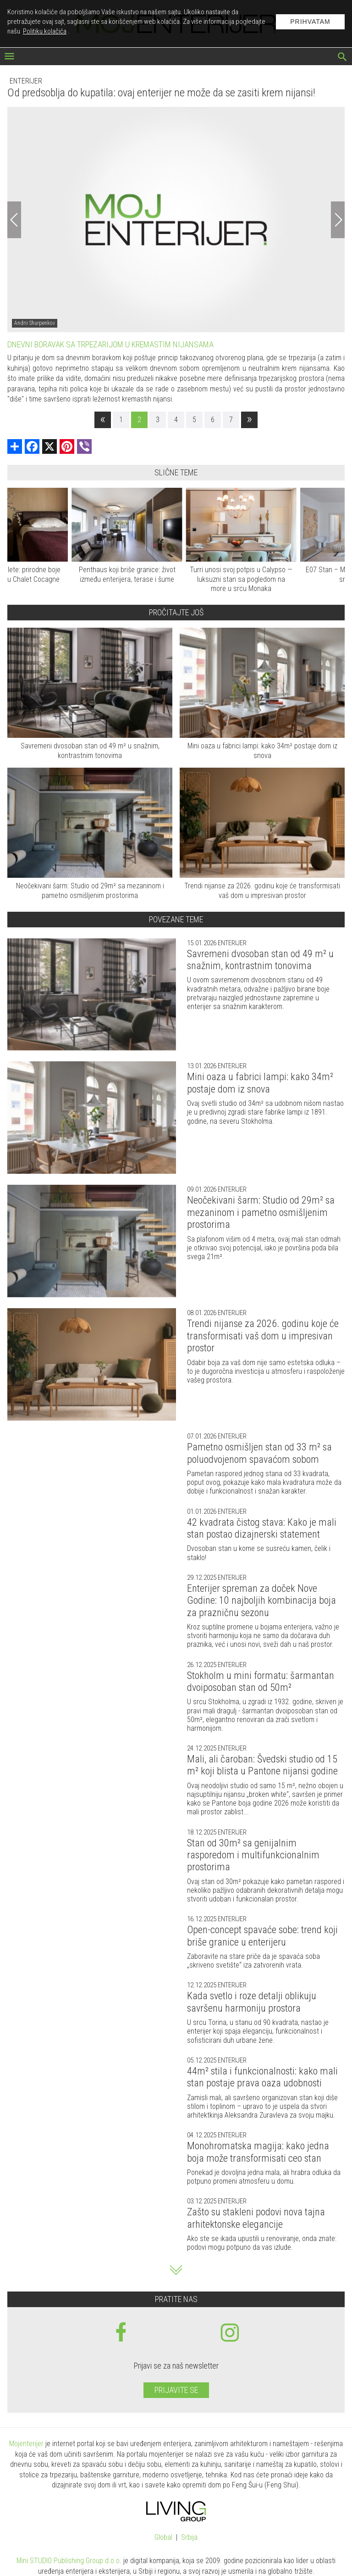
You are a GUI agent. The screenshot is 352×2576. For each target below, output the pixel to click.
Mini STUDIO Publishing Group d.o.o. (68, 2560)
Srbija (189, 2538)
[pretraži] (343, 57)
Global (163, 2538)
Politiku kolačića (44, 31)
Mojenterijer (26, 2443)
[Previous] (14, 219)
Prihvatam (310, 21)
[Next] (338, 219)
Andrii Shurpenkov (34, 323)
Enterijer (26, 81)
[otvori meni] (9, 57)
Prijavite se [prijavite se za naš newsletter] (176, 2390)
